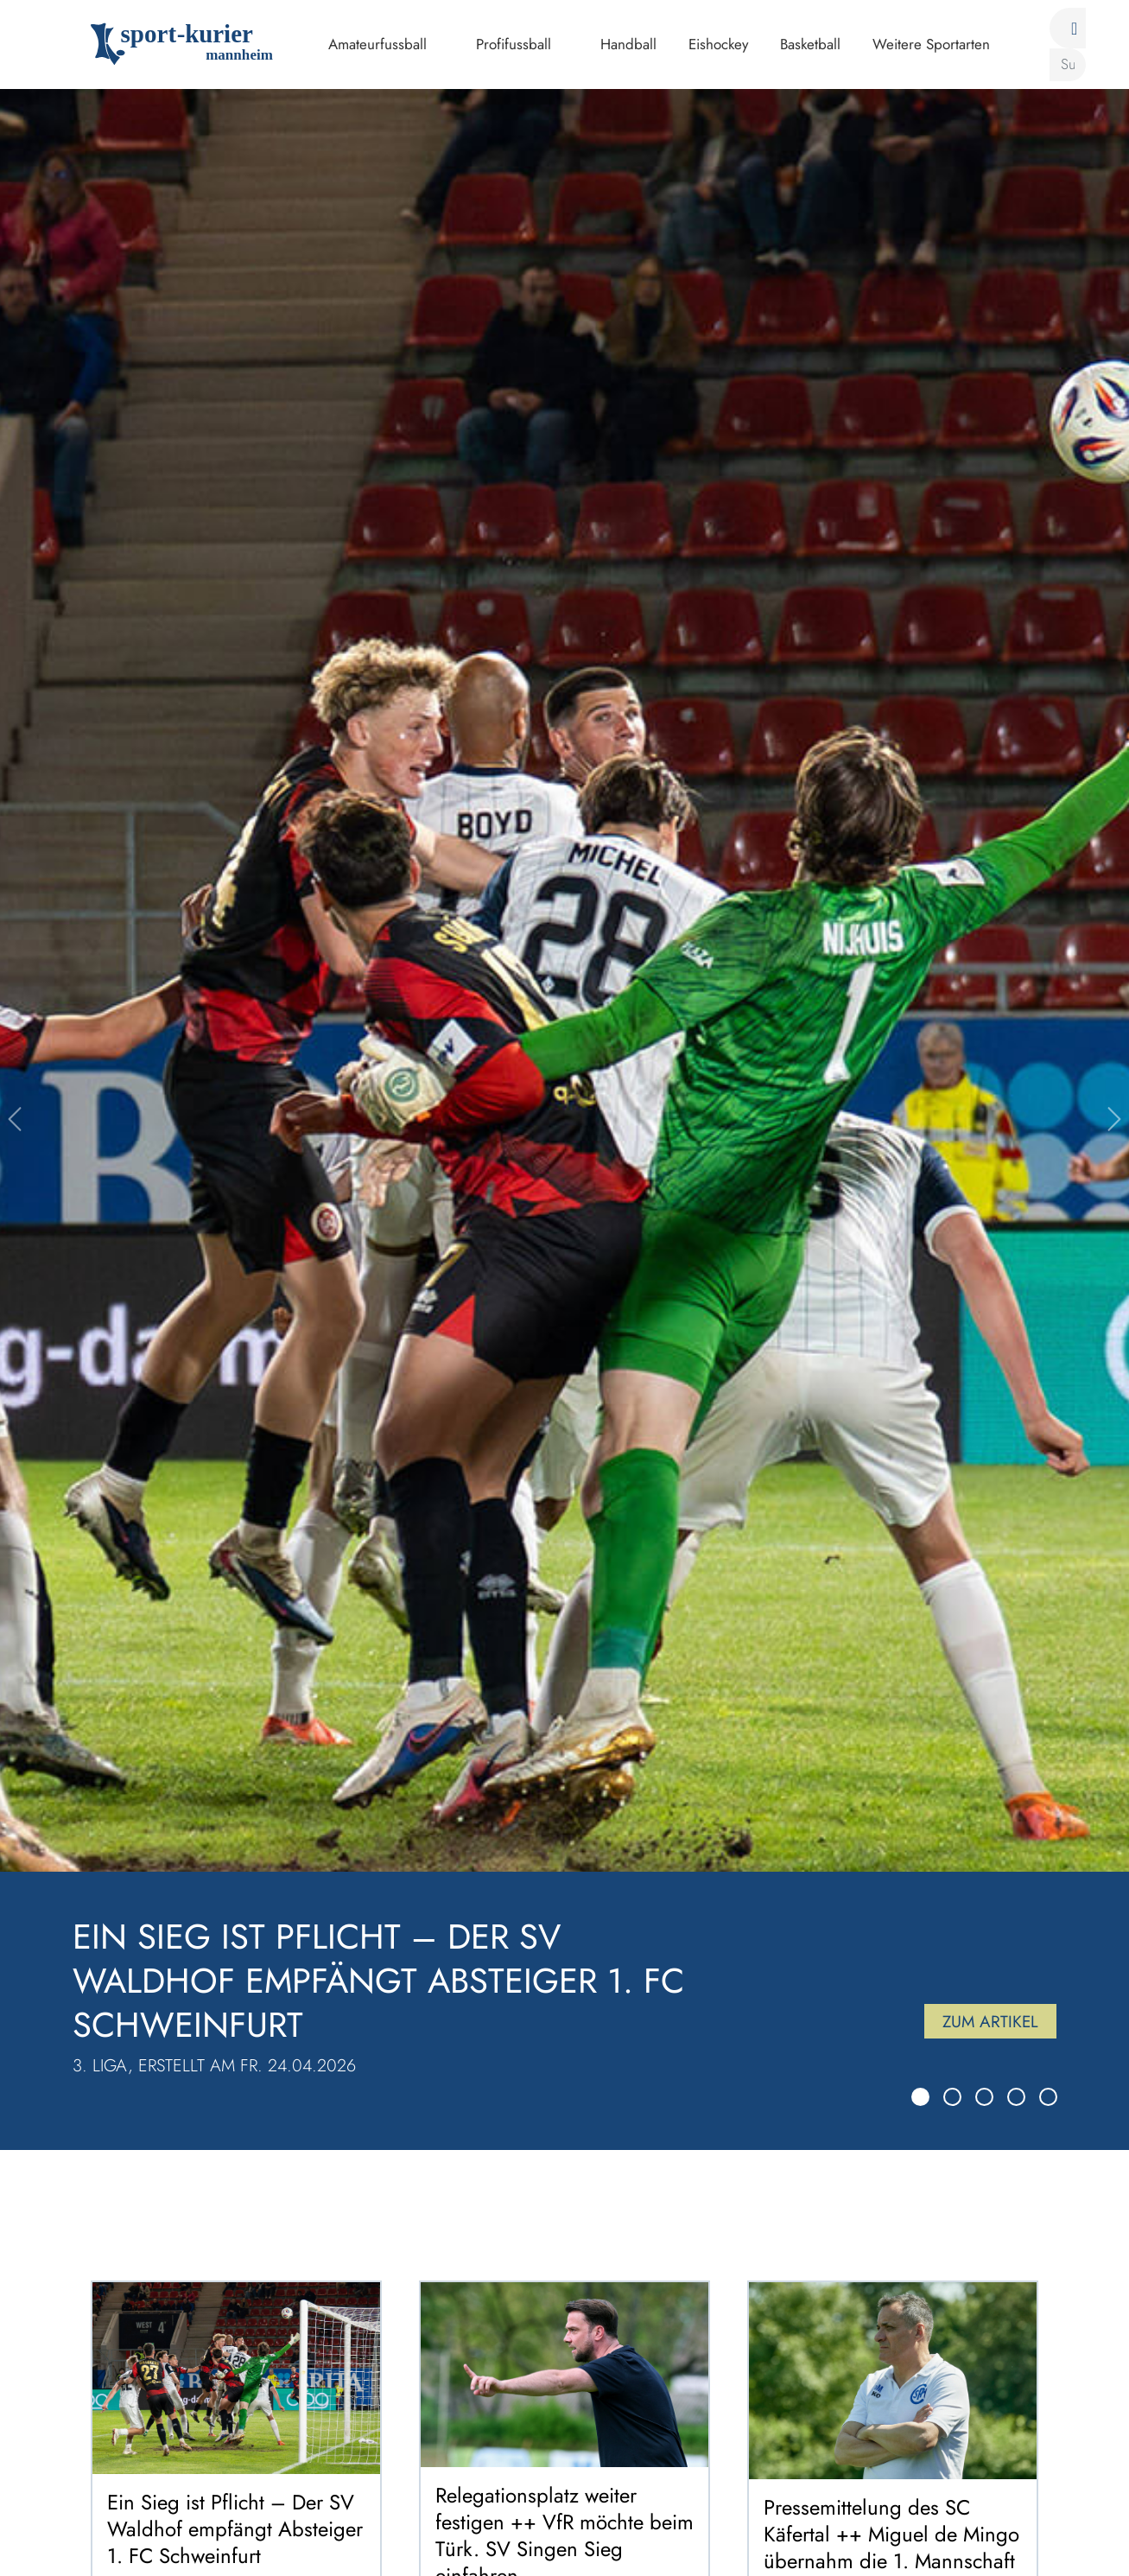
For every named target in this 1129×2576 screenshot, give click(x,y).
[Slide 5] (1048, 2097)
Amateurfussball (377, 44)
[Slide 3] (984, 2097)
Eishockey (718, 44)
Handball (628, 44)
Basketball (810, 44)
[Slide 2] (952, 2097)
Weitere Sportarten (931, 44)
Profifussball (513, 44)
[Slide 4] (1016, 2097)
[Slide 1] (920, 2097)
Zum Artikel (985, 2018)
